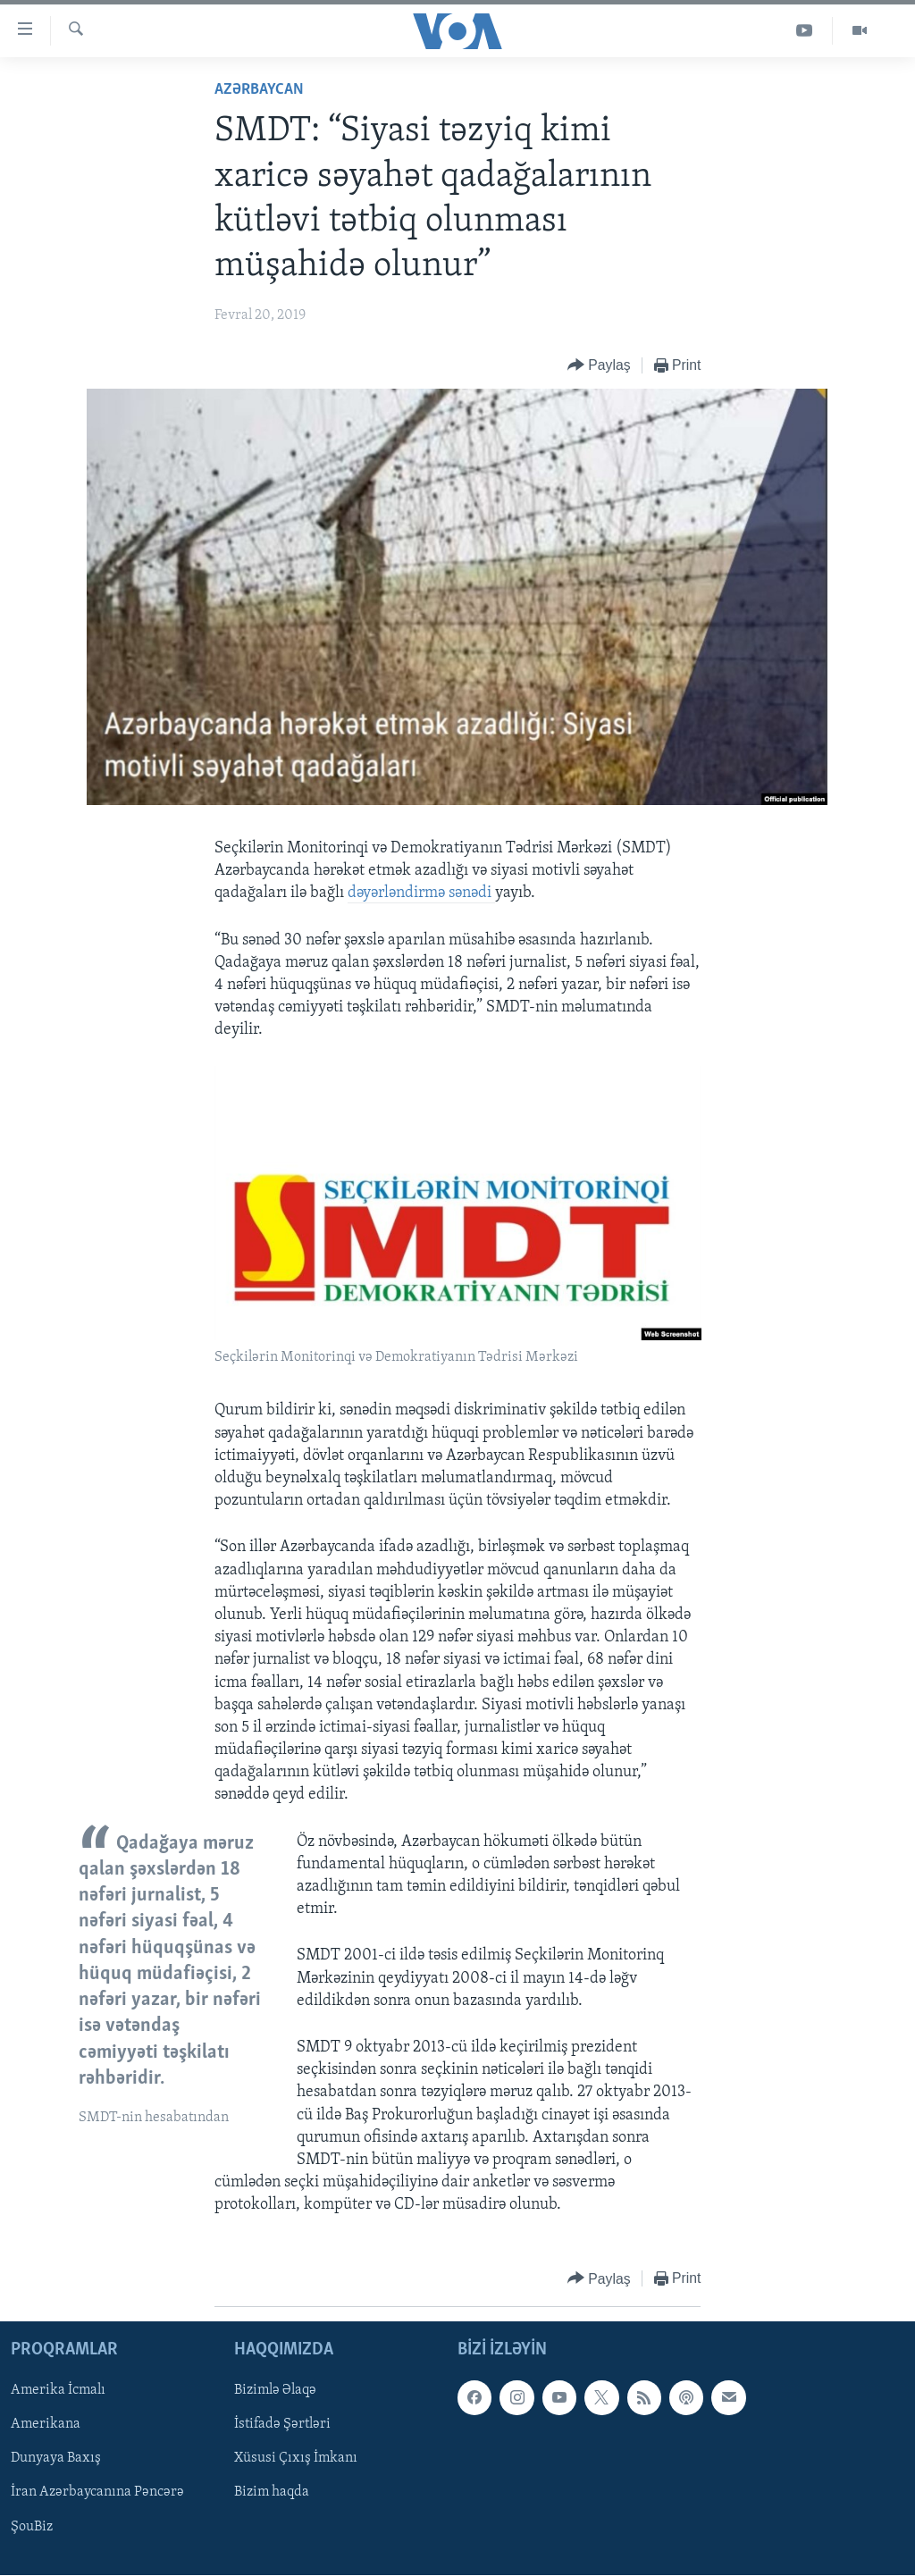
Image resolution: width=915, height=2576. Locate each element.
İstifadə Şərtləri (282, 2424)
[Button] (599, 366)
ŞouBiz (32, 2526)
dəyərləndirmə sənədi (421, 893)
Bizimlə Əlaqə (275, 2390)
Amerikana (45, 2424)
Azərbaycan (259, 89)
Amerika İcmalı (58, 2390)
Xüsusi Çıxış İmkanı (295, 2458)
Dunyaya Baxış (56, 2458)
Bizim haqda (271, 2492)
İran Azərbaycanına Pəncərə (97, 2492)
